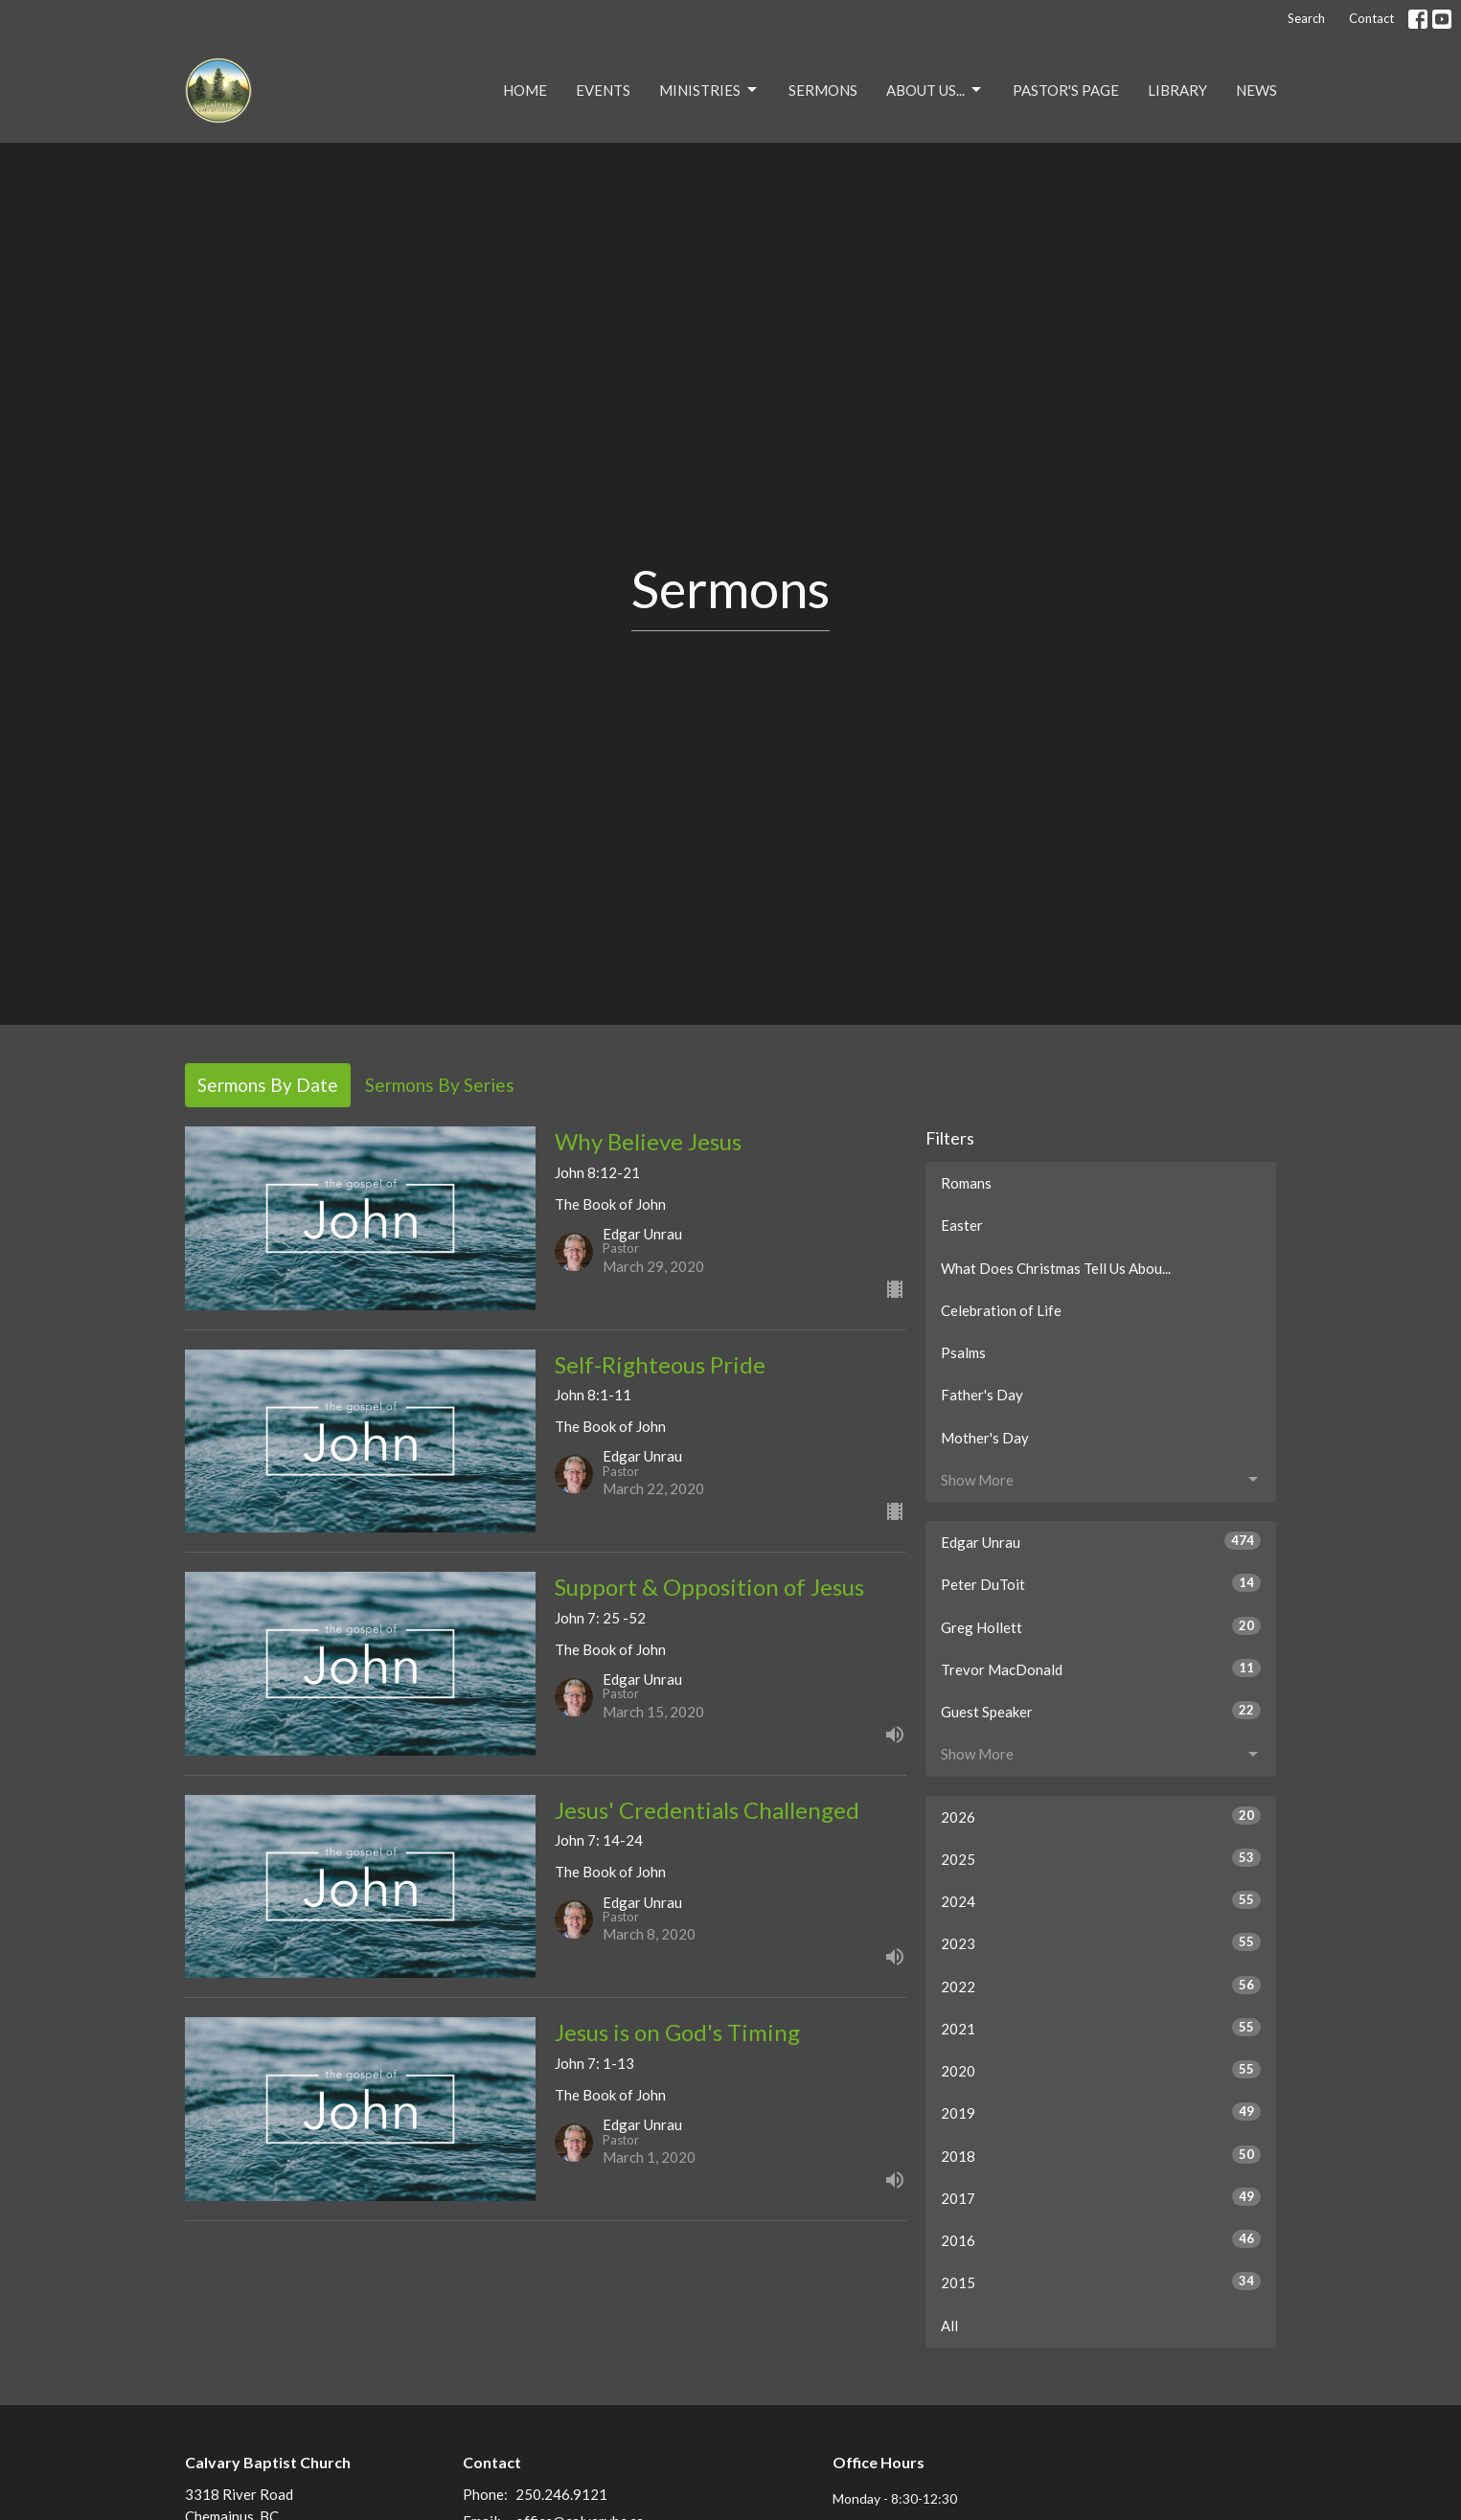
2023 (1101, 1942)
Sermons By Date (267, 1085)
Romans (966, 1183)
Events (603, 90)
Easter (962, 1225)
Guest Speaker (1101, 1710)
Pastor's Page (1066, 90)
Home (525, 90)
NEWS (1256, 90)
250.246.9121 (561, 2494)
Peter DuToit (1101, 1583)
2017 (1101, 2197)
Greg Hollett (1101, 1626)
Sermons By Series (439, 1085)
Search (1306, 18)
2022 (1101, 1985)
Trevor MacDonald (1101, 1668)
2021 (1101, 2027)
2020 (1101, 2069)
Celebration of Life (1001, 1310)
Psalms (963, 1352)
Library (1177, 90)
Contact (1371, 18)
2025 (1101, 1858)
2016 (1101, 2239)
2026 (1101, 1816)
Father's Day (982, 1394)
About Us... (935, 90)
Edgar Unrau (1101, 1541)
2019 (1101, 2112)
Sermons (822, 90)
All (949, 2325)
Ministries (709, 90)
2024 (1101, 1900)
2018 (1101, 2155)
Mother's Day (985, 1437)
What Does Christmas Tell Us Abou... (1056, 1268)
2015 (1101, 2281)
